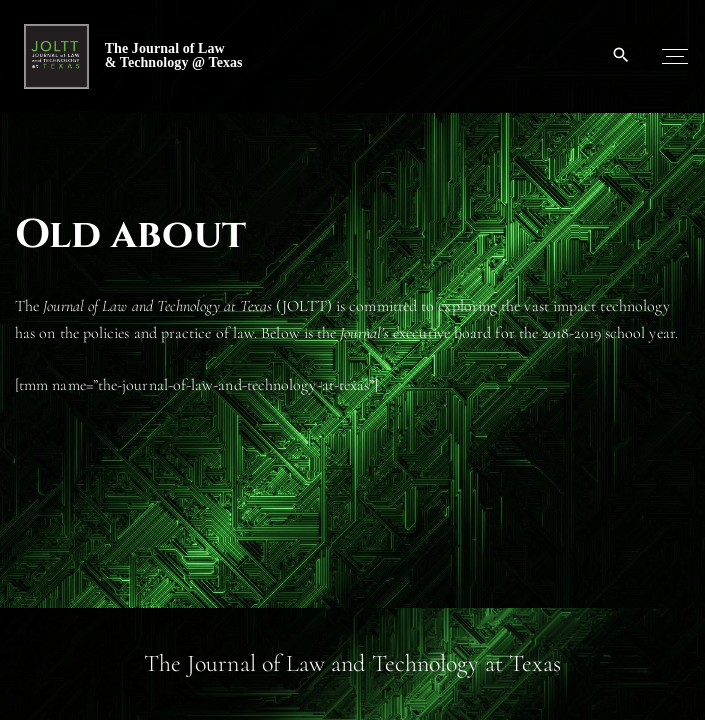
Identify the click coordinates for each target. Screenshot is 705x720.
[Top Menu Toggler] (675, 56)
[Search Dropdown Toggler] (621, 56)
